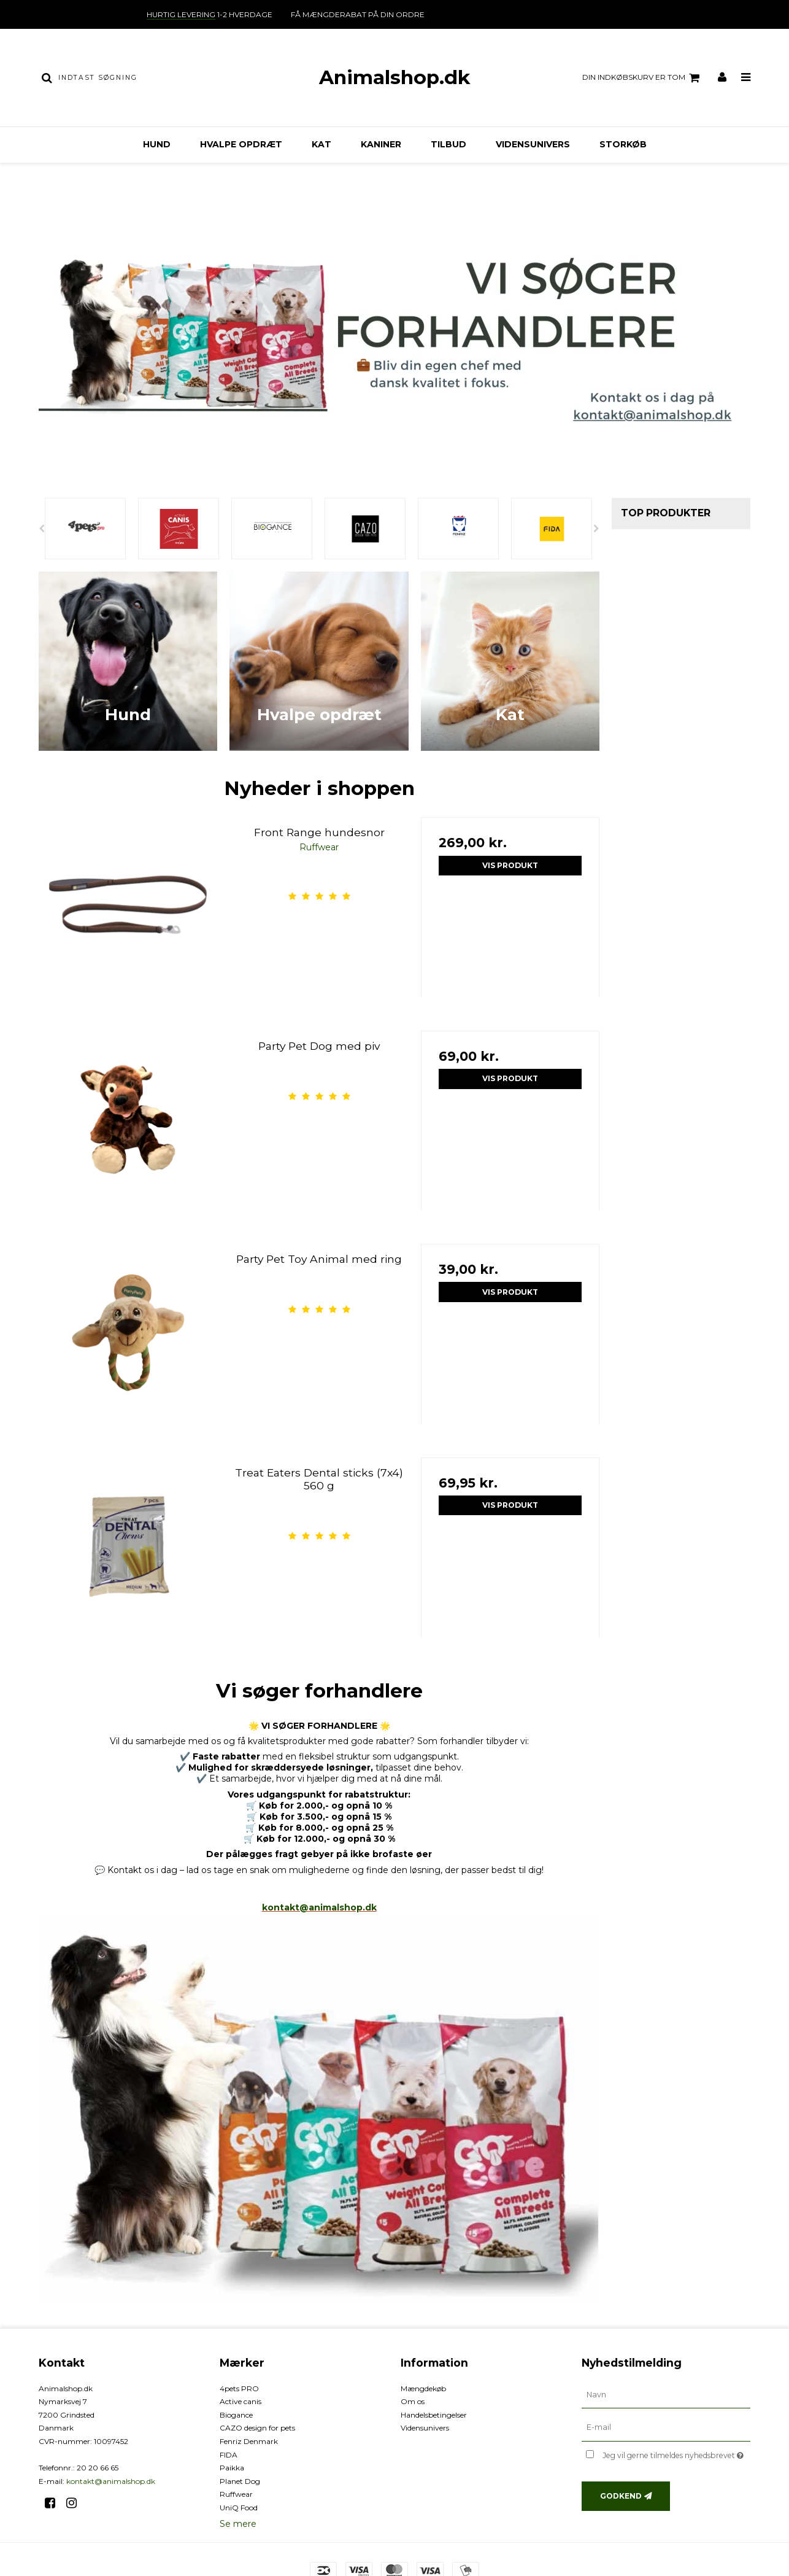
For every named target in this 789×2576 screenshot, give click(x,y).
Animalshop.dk (394, 77)
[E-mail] (666, 2427)
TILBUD (448, 144)
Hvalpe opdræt (241, 144)
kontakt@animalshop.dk (319, 1907)
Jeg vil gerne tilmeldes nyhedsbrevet (676, 2453)
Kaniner (381, 144)
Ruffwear (236, 2494)
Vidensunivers (533, 144)
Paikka (232, 2467)
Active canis (240, 2401)
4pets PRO (239, 2388)
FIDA (228, 2454)
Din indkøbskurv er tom (642, 77)
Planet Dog (240, 2481)
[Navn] (666, 2394)
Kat (321, 144)
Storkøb (623, 144)
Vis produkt (510, 865)
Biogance (236, 2414)
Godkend (621, 2495)
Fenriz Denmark (249, 2441)
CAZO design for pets (257, 2427)
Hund (157, 144)
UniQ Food (239, 2507)
